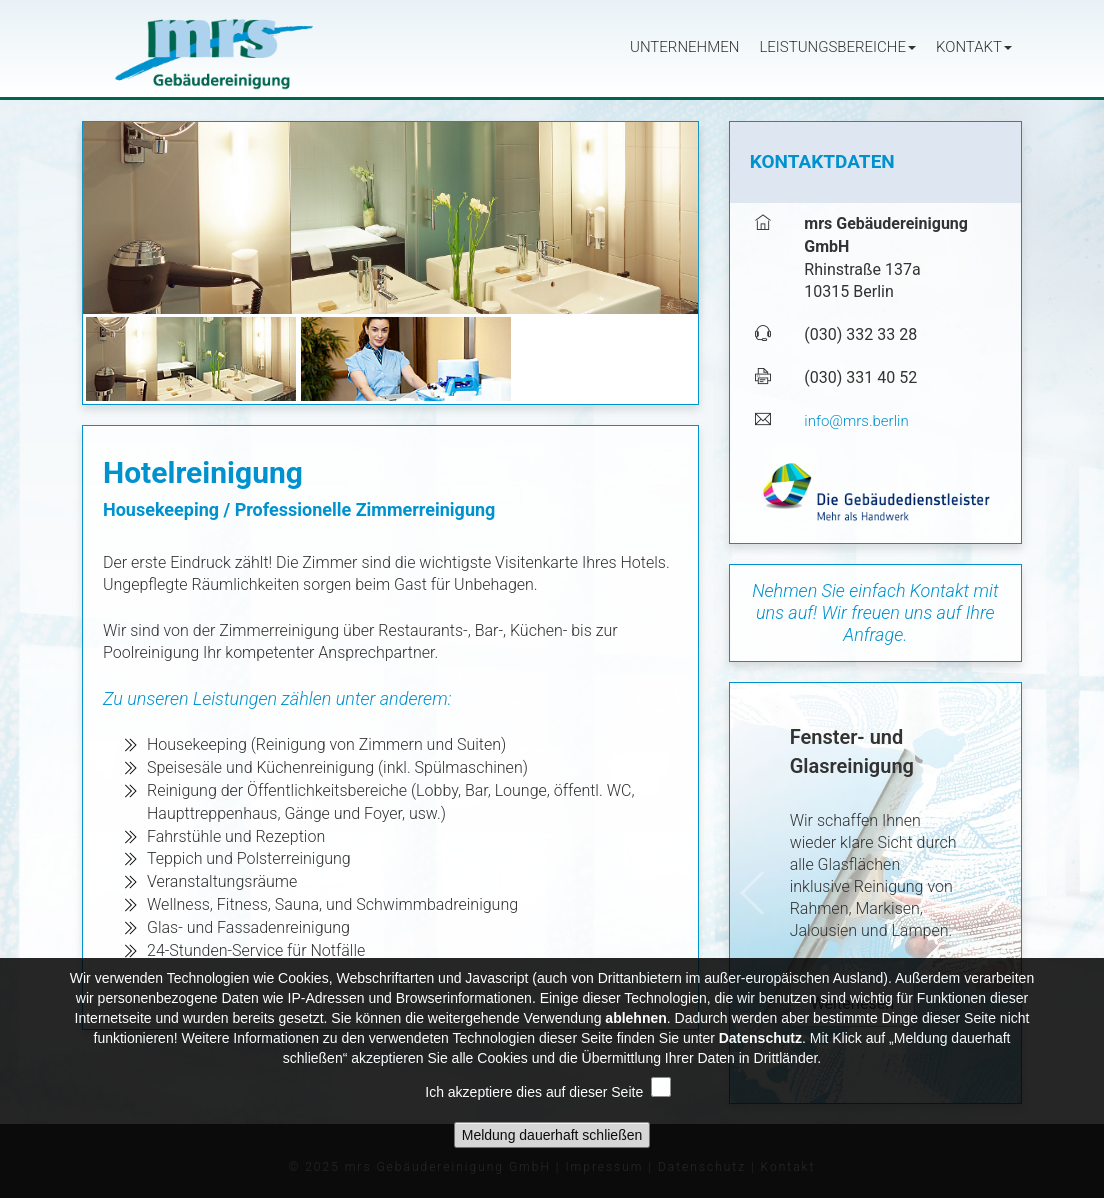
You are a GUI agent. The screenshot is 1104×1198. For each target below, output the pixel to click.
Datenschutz (760, 1050)
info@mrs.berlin (856, 421)
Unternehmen (684, 47)
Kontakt (974, 47)
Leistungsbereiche (837, 47)
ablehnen (635, 1030)
